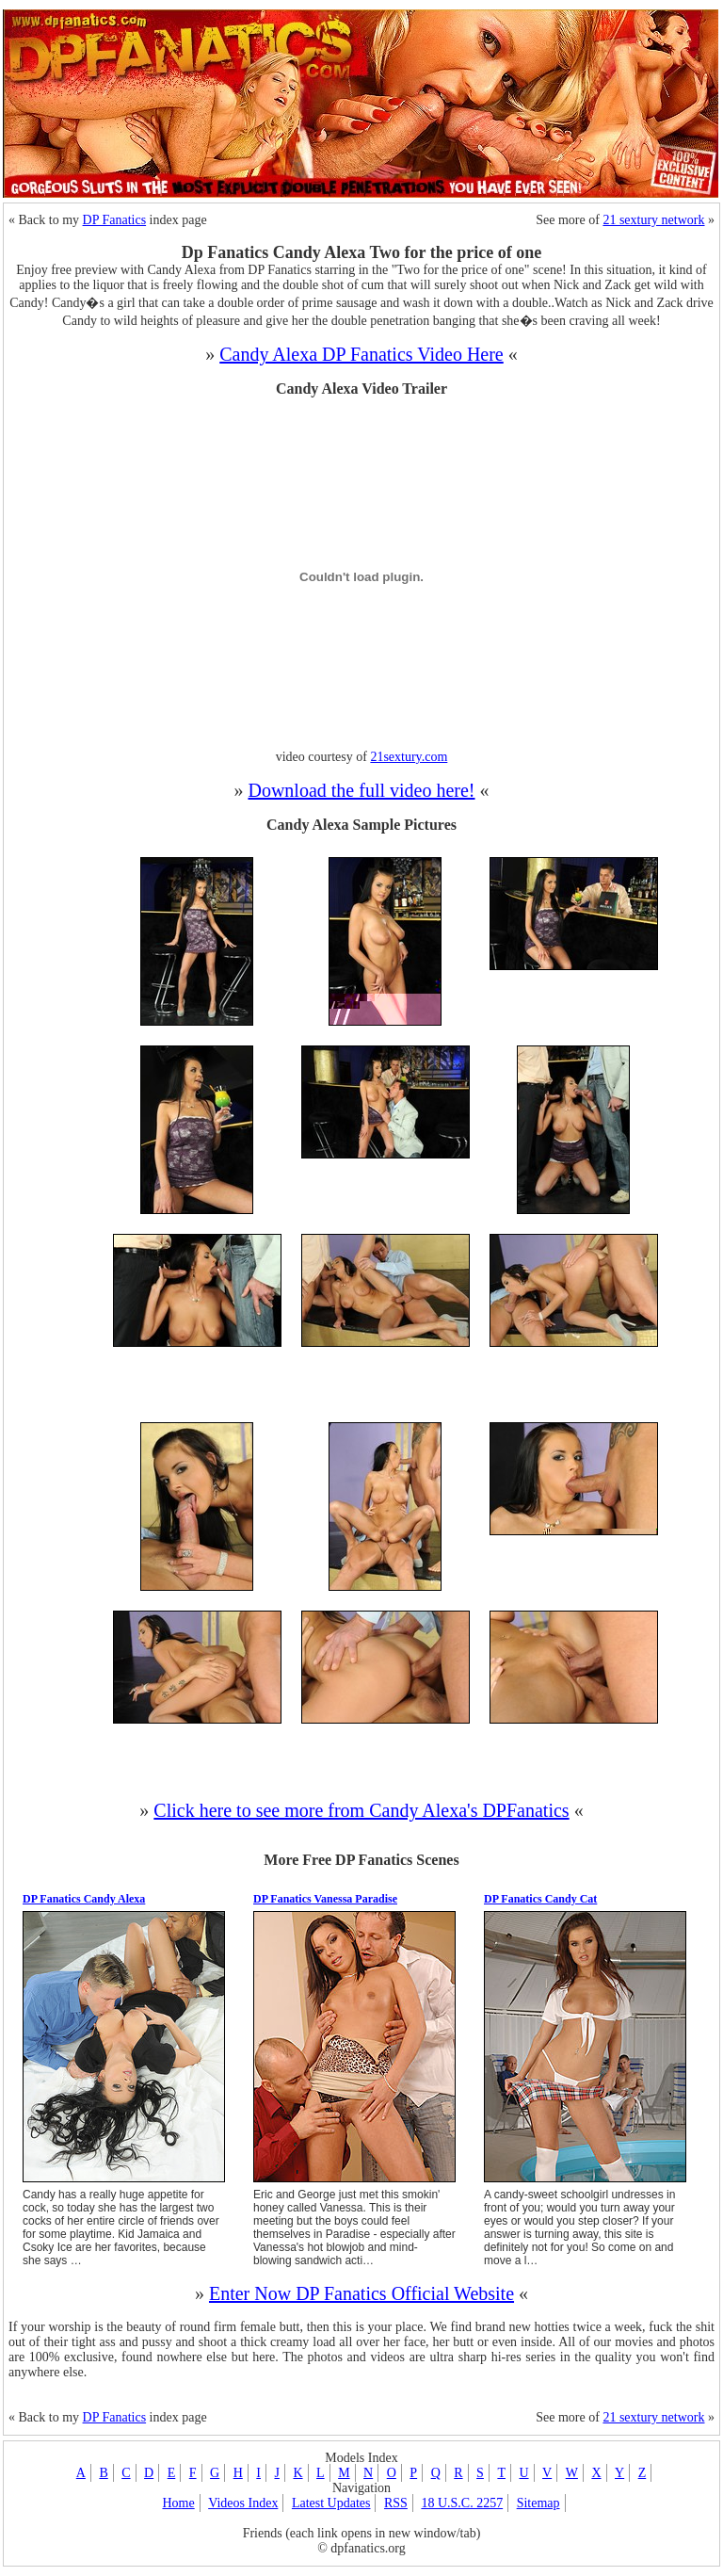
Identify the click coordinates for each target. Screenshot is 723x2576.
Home (178, 2503)
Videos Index (243, 2503)
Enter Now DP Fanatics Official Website (361, 2293)
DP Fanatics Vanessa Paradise (325, 1898)
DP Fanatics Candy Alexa (84, 1898)
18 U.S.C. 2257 (462, 2503)
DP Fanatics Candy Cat (540, 1898)
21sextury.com (408, 757)
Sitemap (538, 2503)
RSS (396, 2503)
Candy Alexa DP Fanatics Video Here (361, 354)
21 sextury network (653, 220)
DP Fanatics (115, 220)
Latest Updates (331, 2503)
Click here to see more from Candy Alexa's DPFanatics (361, 1810)
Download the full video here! (361, 790)
